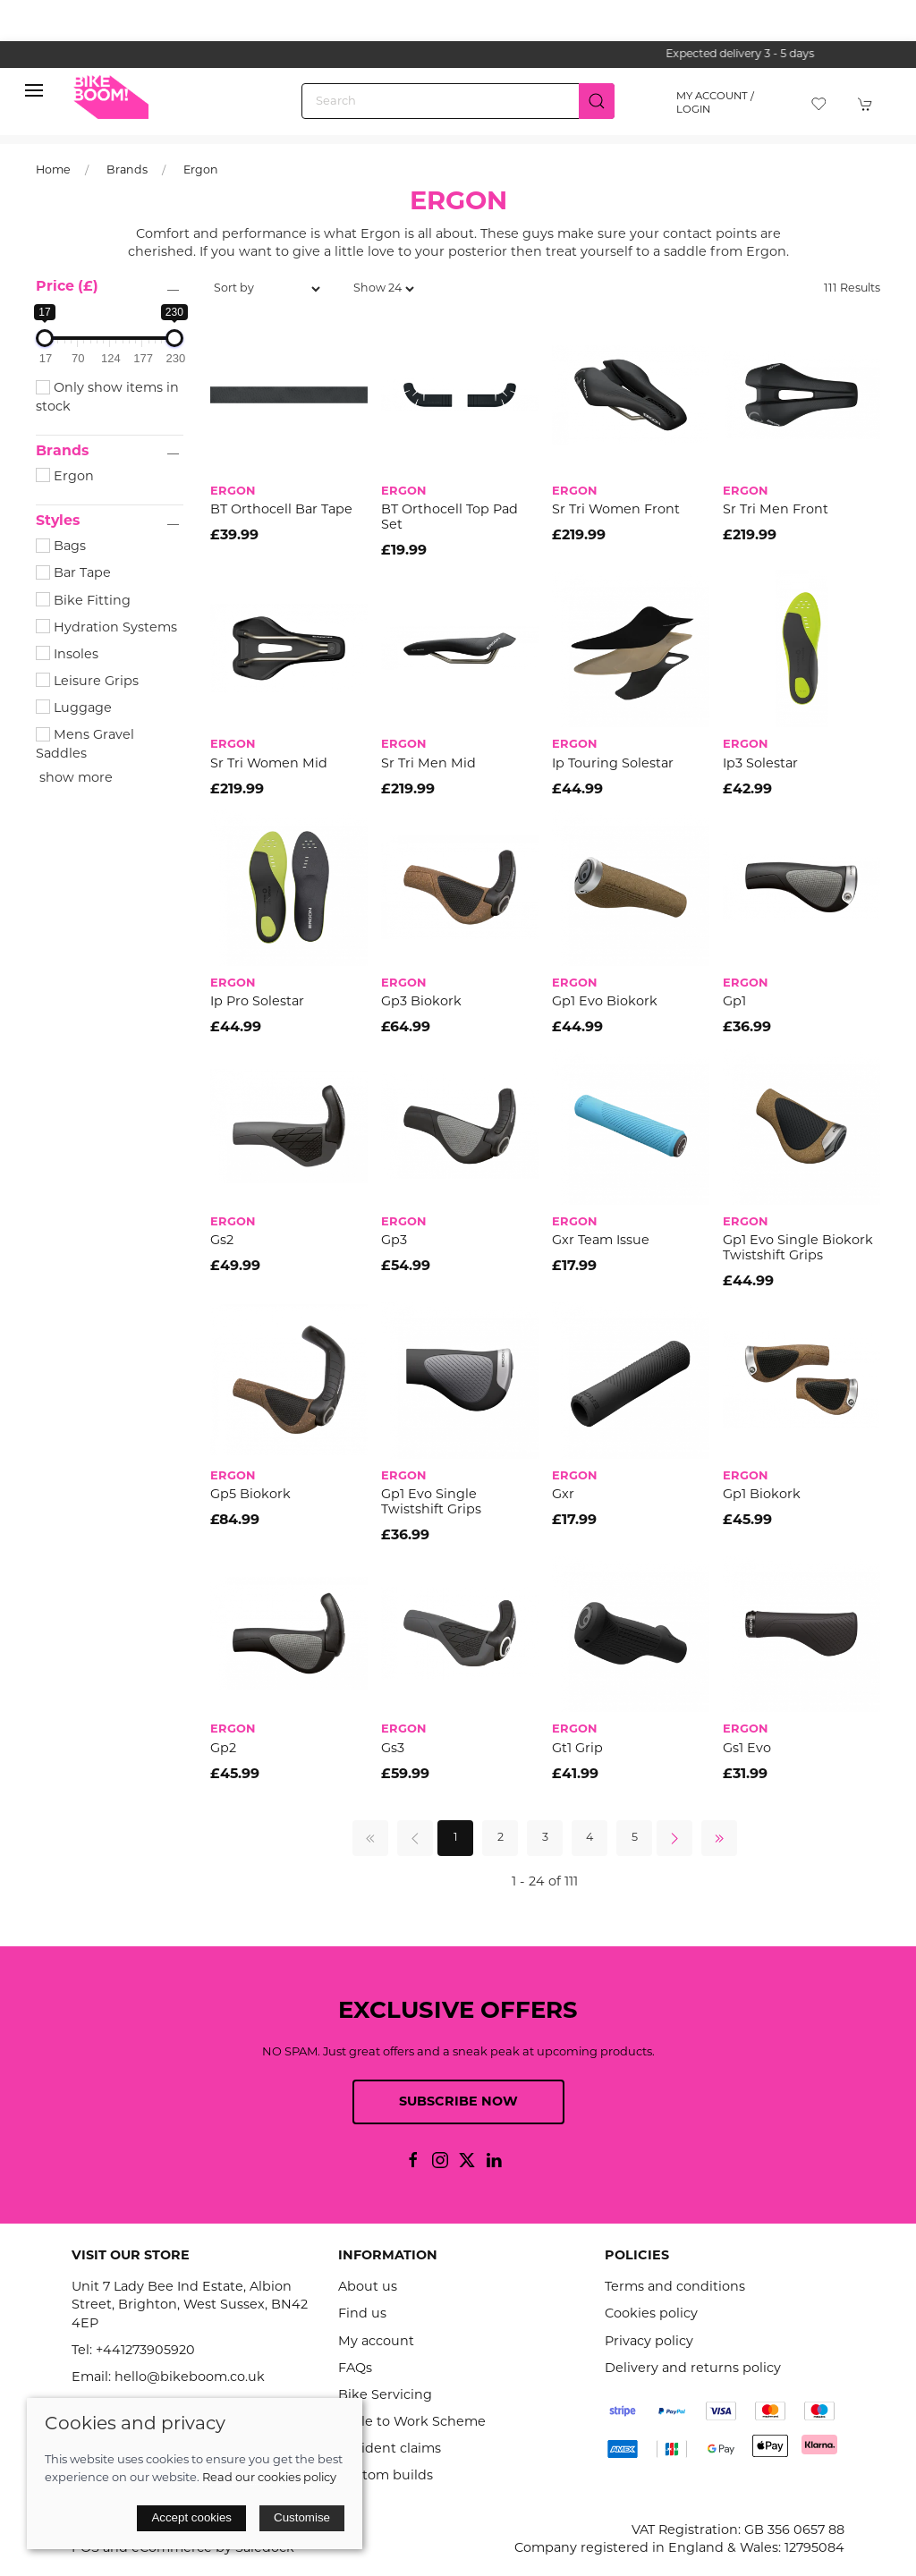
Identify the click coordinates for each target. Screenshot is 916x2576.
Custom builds (385, 2476)
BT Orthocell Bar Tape (281, 510)
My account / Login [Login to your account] (715, 103)
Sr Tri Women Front (616, 510)
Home (53, 170)
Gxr (563, 1495)
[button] (34, 94)
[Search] (458, 101)
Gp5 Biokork (250, 1495)
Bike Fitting (83, 601)
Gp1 (734, 1002)
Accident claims (389, 2449)
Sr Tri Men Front (775, 510)
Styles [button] (58, 521)
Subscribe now (458, 2102)
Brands (127, 170)
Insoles (67, 655)
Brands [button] (62, 452)
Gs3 (392, 1749)
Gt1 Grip (577, 1749)
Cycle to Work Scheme (412, 2422)
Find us (362, 2314)
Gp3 (394, 1241)
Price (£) (67, 287)
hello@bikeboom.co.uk (189, 2378)
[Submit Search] (597, 101)
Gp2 (223, 1749)
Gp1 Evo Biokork (604, 1002)
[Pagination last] (719, 1838)
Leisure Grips (87, 682)
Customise (302, 2517)
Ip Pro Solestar (257, 1002)
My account (376, 2342)
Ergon (200, 170)
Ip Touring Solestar (613, 764)
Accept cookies (191, 2517)
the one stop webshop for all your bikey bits (458, 54)
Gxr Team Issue (600, 1241)
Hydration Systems (106, 628)
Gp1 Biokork (762, 1495)
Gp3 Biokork (421, 1002)
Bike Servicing (385, 2395)
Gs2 (221, 1241)
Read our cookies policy (269, 2478)
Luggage (74, 709)
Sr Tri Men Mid (428, 764)
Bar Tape (73, 573)
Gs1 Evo (747, 1749)
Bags (61, 547)
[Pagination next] (674, 1838)
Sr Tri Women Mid (268, 764)
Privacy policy (649, 2342)
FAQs (355, 2369)
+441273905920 (145, 2351)
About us (367, 2287)
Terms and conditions (675, 2287)
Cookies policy (651, 2314)
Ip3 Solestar (760, 764)
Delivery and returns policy (693, 2369)
